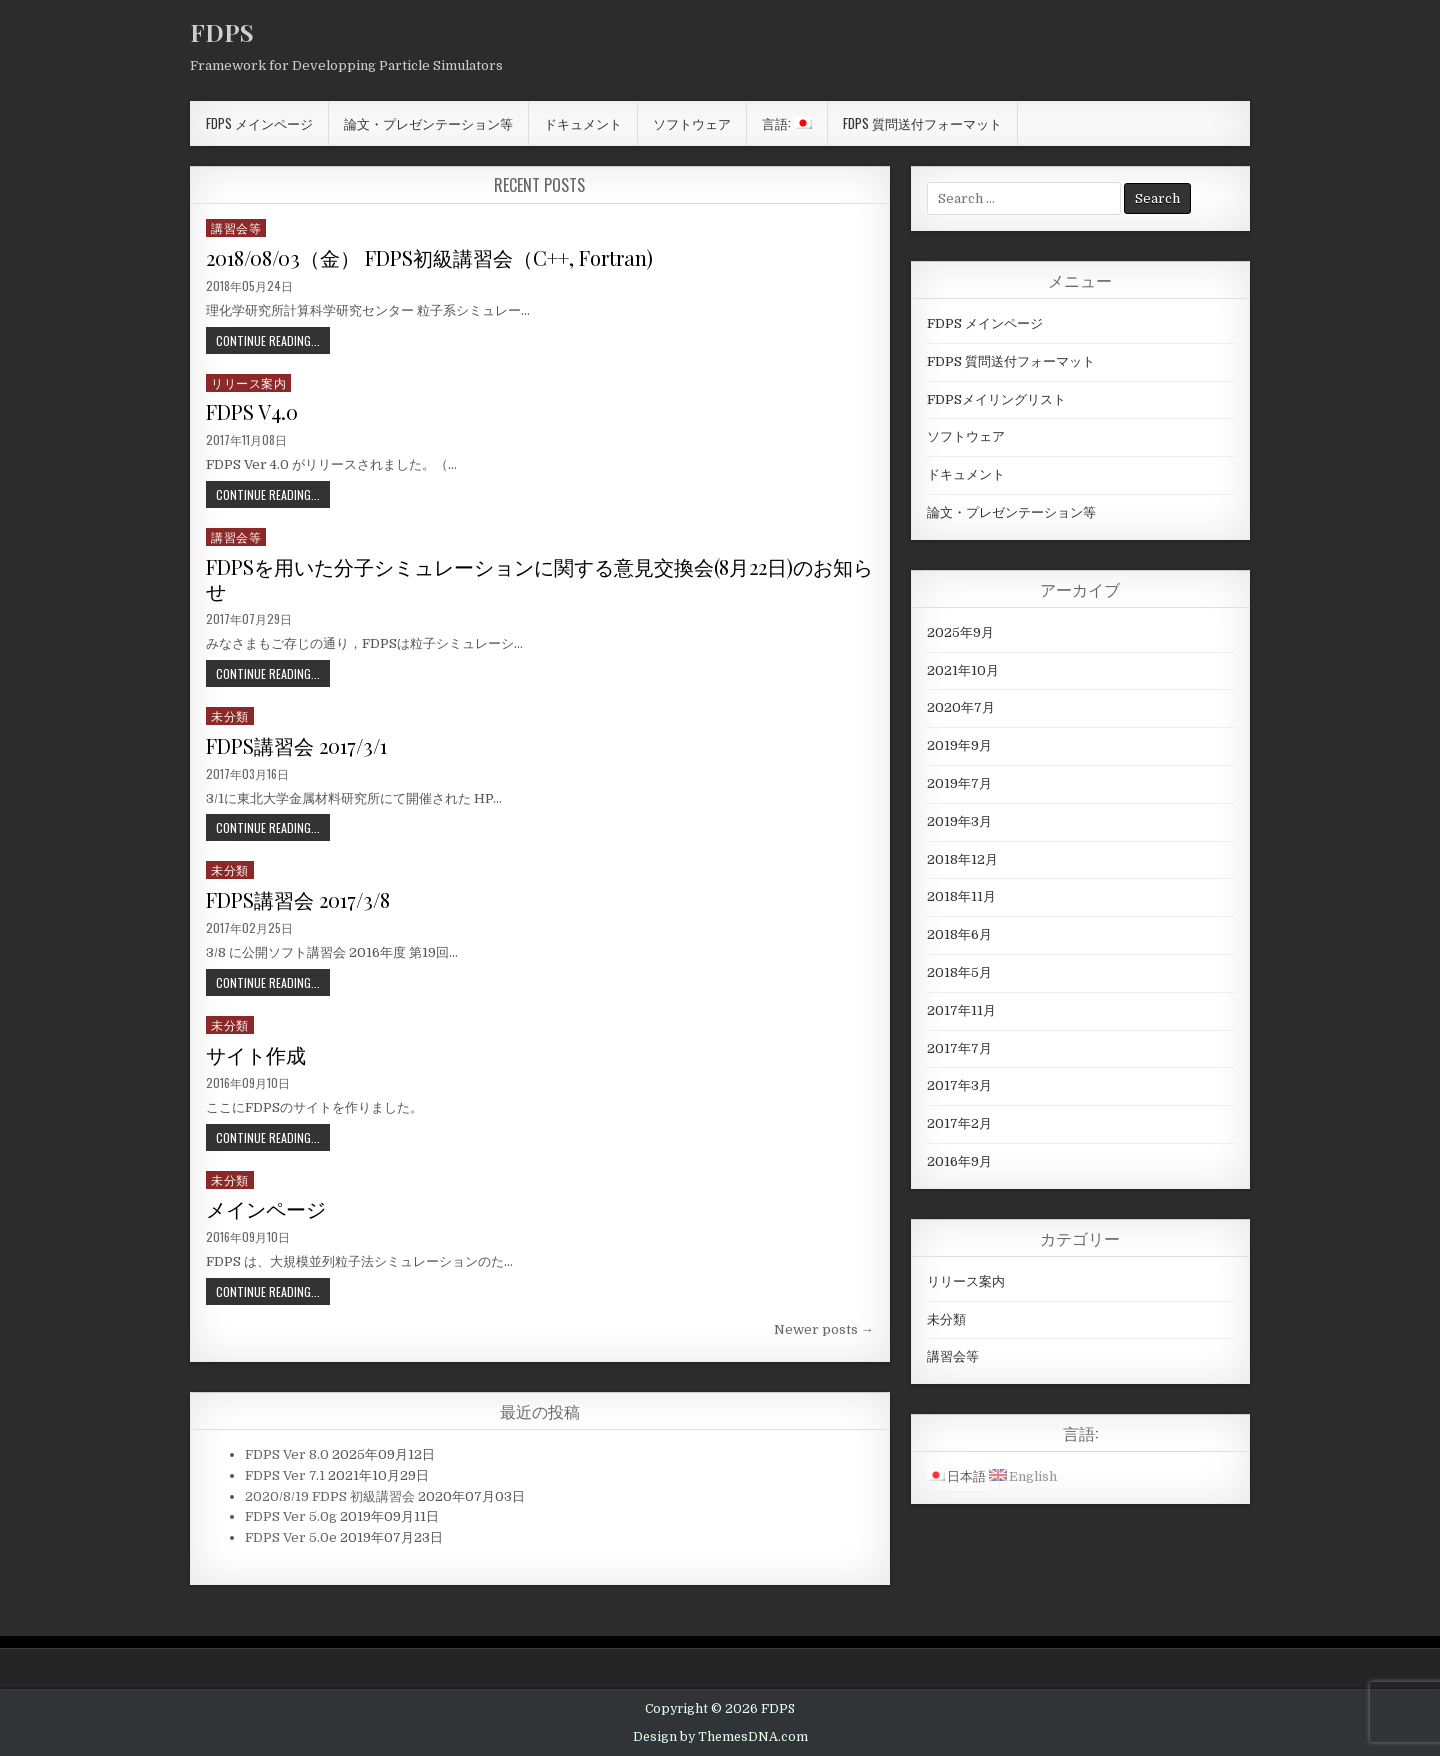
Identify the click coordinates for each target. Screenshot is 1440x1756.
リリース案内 (248, 382)
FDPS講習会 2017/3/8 (298, 899)
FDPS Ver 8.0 (287, 1454)
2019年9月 (959, 745)
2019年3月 (959, 821)
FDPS (222, 32)
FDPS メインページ (259, 123)
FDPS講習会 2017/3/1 (296, 745)
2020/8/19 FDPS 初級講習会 (330, 1496)
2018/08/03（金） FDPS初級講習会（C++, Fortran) (429, 257)
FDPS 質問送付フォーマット (922, 123)
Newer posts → (824, 1329)
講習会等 (236, 227)
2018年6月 (959, 934)
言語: (787, 123)
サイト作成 (256, 1054)
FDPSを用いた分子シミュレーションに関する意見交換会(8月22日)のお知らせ (539, 578)
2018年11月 (961, 896)
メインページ (266, 1208)
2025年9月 (960, 632)
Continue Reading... (268, 340)
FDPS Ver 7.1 (285, 1475)
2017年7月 (959, 1048)
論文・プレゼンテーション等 (428, 123)
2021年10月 (963, 670)
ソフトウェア (692, 123)
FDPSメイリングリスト (996, 399)
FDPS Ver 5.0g (291, 1516)
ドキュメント (583, 123)
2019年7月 (959, 783)
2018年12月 (962, 859)
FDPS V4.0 (252, 411)
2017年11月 (961, 1010)
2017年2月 (959, 1123)
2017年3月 (959, 1085)
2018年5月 (959, 972)
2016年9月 (959, 1161)
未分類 (230, 715)
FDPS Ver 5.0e (291, 1537)
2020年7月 (961, 707)
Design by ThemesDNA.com (720, 1737)
